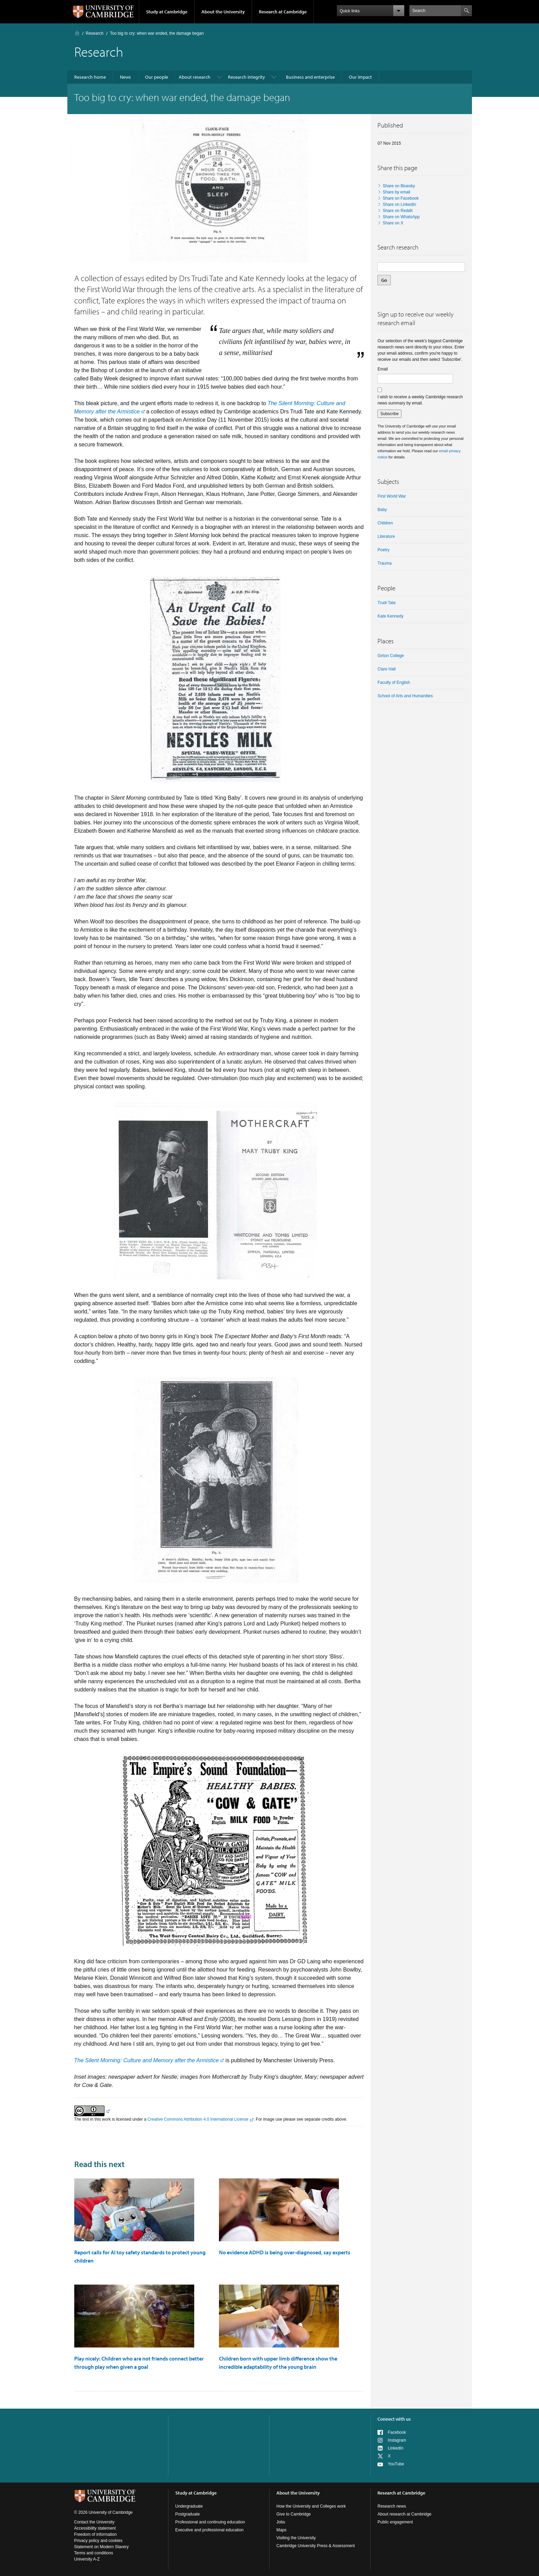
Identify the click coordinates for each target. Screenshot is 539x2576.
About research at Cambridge (404, 2514)
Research (94, 33)
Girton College (390, 655)
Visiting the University (296, 2537)
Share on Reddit (397, 210)
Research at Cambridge (283, 12)
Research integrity (246, 77)
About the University (223, 12)
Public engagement (395, 2522)
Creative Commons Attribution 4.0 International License (198, 2119)
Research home (90, 77)
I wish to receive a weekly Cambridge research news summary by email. (420, 400)
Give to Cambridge (293, 2514)
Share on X (393, 223)
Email (382, 369)
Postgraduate (187, 2514)
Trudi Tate (386, 602)
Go (384, 280)
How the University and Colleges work (311, 2506)
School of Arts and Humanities (405, 695)
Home (77, 33)
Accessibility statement (95, 2528)
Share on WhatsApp (401, 216)
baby (382, 509)
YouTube (396, 2464)
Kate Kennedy (390, 616)
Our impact (360, 77)
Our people (156, 77)
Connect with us (394, 2419)
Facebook (397, 2432)
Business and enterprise (310, 77)
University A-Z (87, 2559)
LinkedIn (395, 2448)
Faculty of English (393, 682)
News (125, 77)
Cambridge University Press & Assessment (315, 2545)
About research (194, 77)
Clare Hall (386, 669)
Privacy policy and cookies (98, 2540)
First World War (391, 496)
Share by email (396, 192)
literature (386, 536)
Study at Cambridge (166, 12)
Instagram (397, 2440)
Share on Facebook (401, 198)
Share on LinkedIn (399, 204)
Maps (281, 2530)
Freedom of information (95, 2534)
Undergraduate (189, 2506)
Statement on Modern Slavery (101, 2546)
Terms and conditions (93, 2553)
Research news (391, 2506)
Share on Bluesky (399, 186)
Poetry (383, 549)
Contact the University (94, 2522)
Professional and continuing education (210, 2522)
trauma (384, 563)
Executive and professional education (209, 2530)
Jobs (280, 2522)
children (385, 523)
